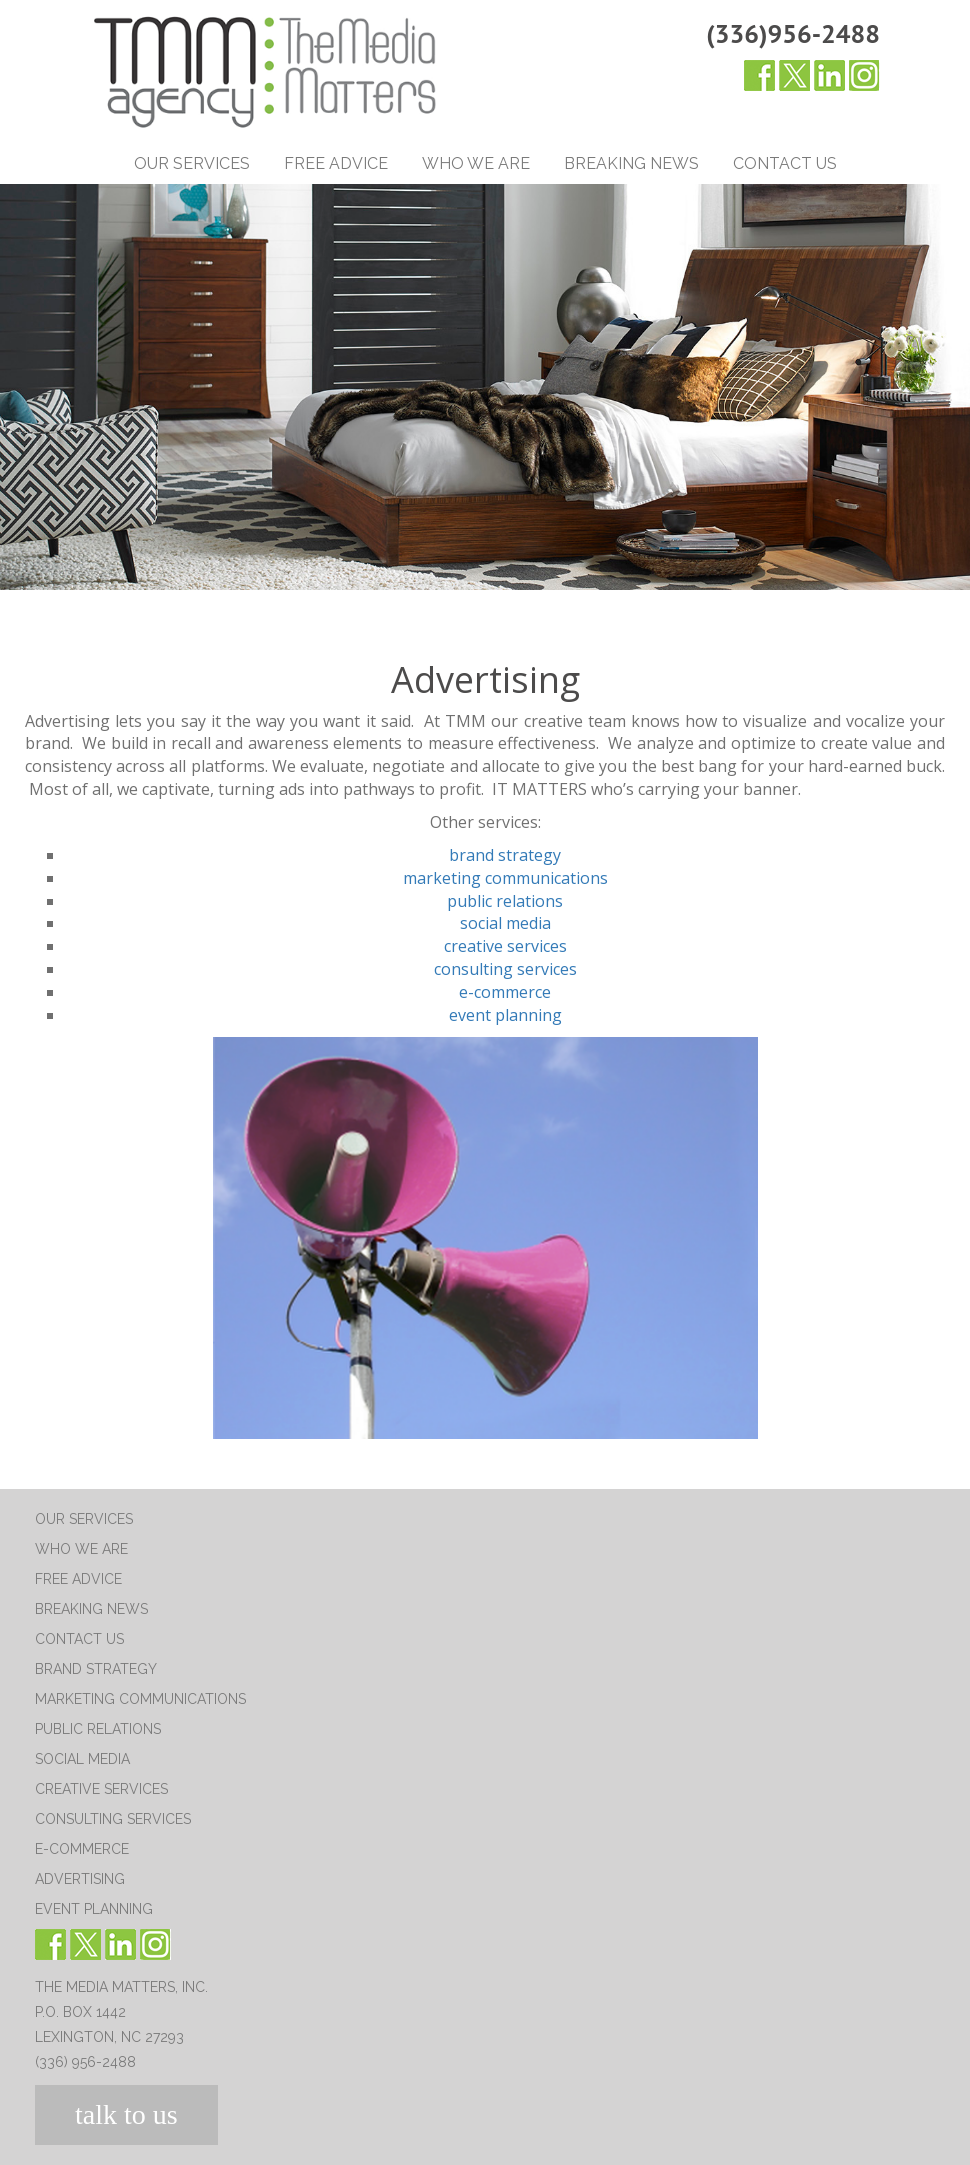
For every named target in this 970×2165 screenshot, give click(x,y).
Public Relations (98, 1729)
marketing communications (505, 878)
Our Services (192, 163)
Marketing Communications (140, 1699)
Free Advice (336, 163)
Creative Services (101, 1789)
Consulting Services (113, 1819)
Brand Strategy (96, 1669)
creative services (505, 946)
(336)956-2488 (793, 33)
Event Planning (94, 1909)
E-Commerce (82, 1849)
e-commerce (505, 992)
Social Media (82, 1759)
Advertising (80, 1879)
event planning (505, 1015)
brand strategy (505, 855)
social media (505, 923)
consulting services (505, 969)
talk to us (126, 2114)
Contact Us (785, 163)
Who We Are (476, 163)
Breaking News (631, 163)
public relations (505, 901)
